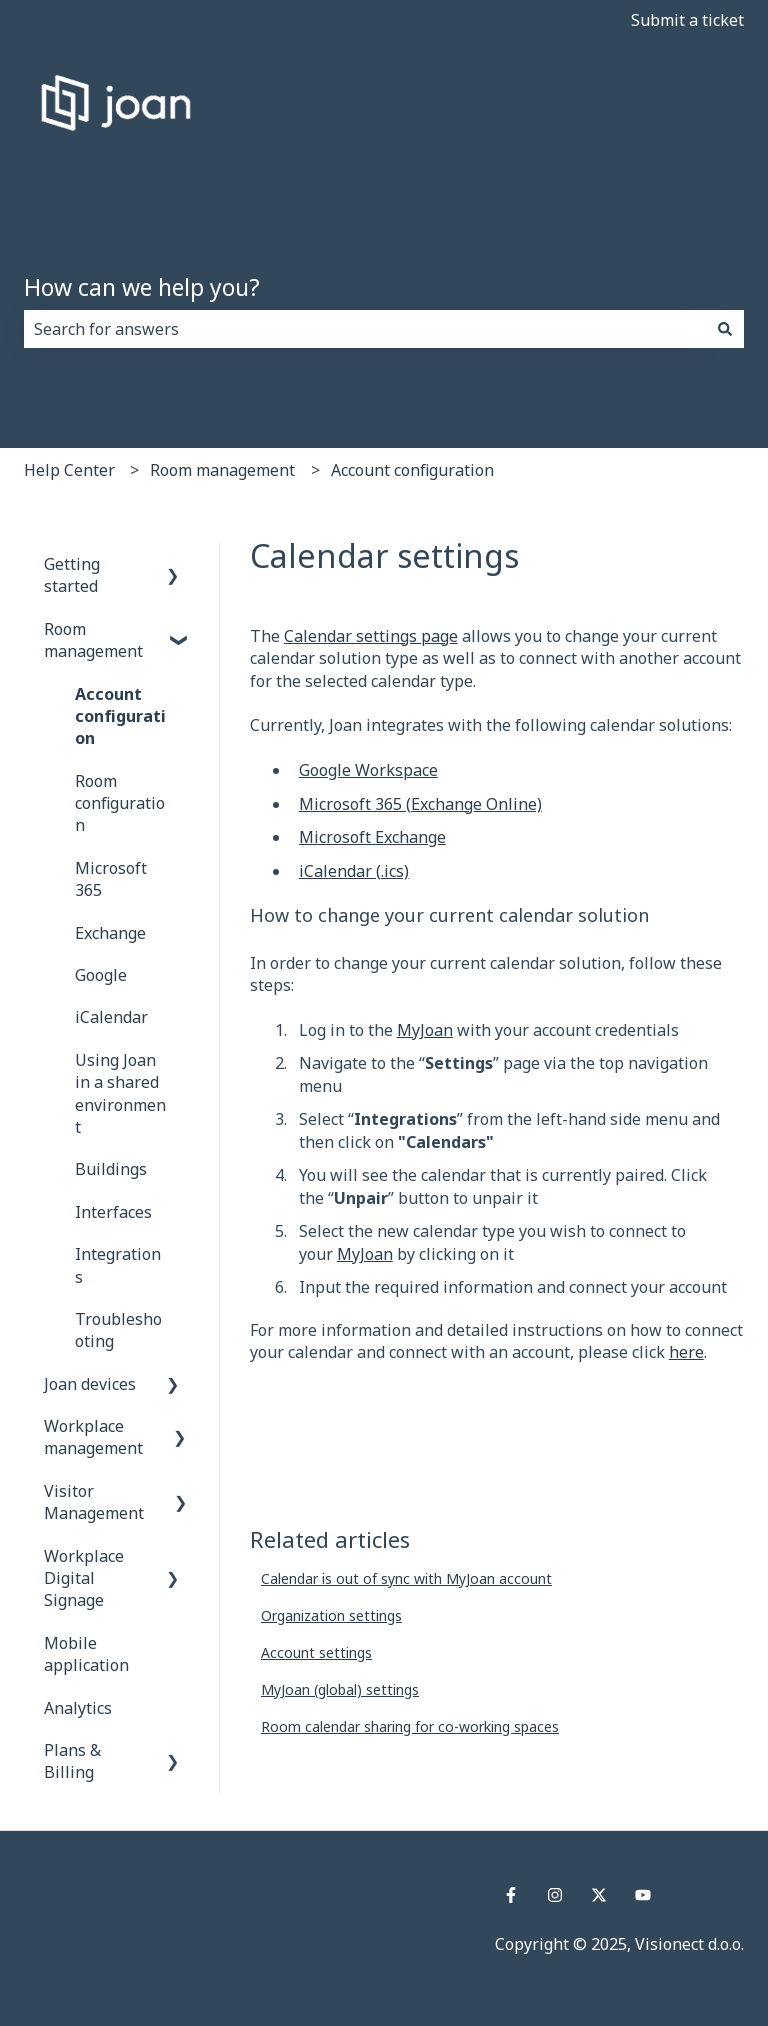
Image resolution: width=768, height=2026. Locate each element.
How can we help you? (142, 287)
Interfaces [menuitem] (113, 1212)
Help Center (69, 470)
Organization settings (331, 1615)
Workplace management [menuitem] (93, 1437)
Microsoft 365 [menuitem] (111, 879)
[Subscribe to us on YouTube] (643, 1895)
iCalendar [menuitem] (111, 1017)
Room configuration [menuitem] (120, 803)
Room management (222, 470)
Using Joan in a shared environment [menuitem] (120, 1093)
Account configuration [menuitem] (120, 716)
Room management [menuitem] (93, 640)
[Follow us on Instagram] (555, 1895)
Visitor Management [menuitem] (94, 1502)
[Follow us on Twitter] (599, 1895)
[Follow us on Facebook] (511, 1895)
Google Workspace (368, 770)
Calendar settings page (371, 636)
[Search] (725, 329)
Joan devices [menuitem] (90, 1384)
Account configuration (412, 470)
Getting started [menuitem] (72, 575)
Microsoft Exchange (372, 837)
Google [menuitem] (101, 975)
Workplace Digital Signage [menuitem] (84, 1578)
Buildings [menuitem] (111, 1169)
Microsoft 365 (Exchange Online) (420, 804)
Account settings (316, 1652)
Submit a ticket (687, 20)
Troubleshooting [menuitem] (118, 1330)
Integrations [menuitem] (118, 1265)
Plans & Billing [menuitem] (72, 1761)
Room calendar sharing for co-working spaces (410, 1726)
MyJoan (425, 1030)
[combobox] (365, 329)
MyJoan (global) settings (340, 1689)
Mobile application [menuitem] (86, 1654)
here (686, 1352)
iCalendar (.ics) (354, 871)
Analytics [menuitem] (78, 1708)
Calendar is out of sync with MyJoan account (406, 1578)
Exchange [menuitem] (110, 933)
